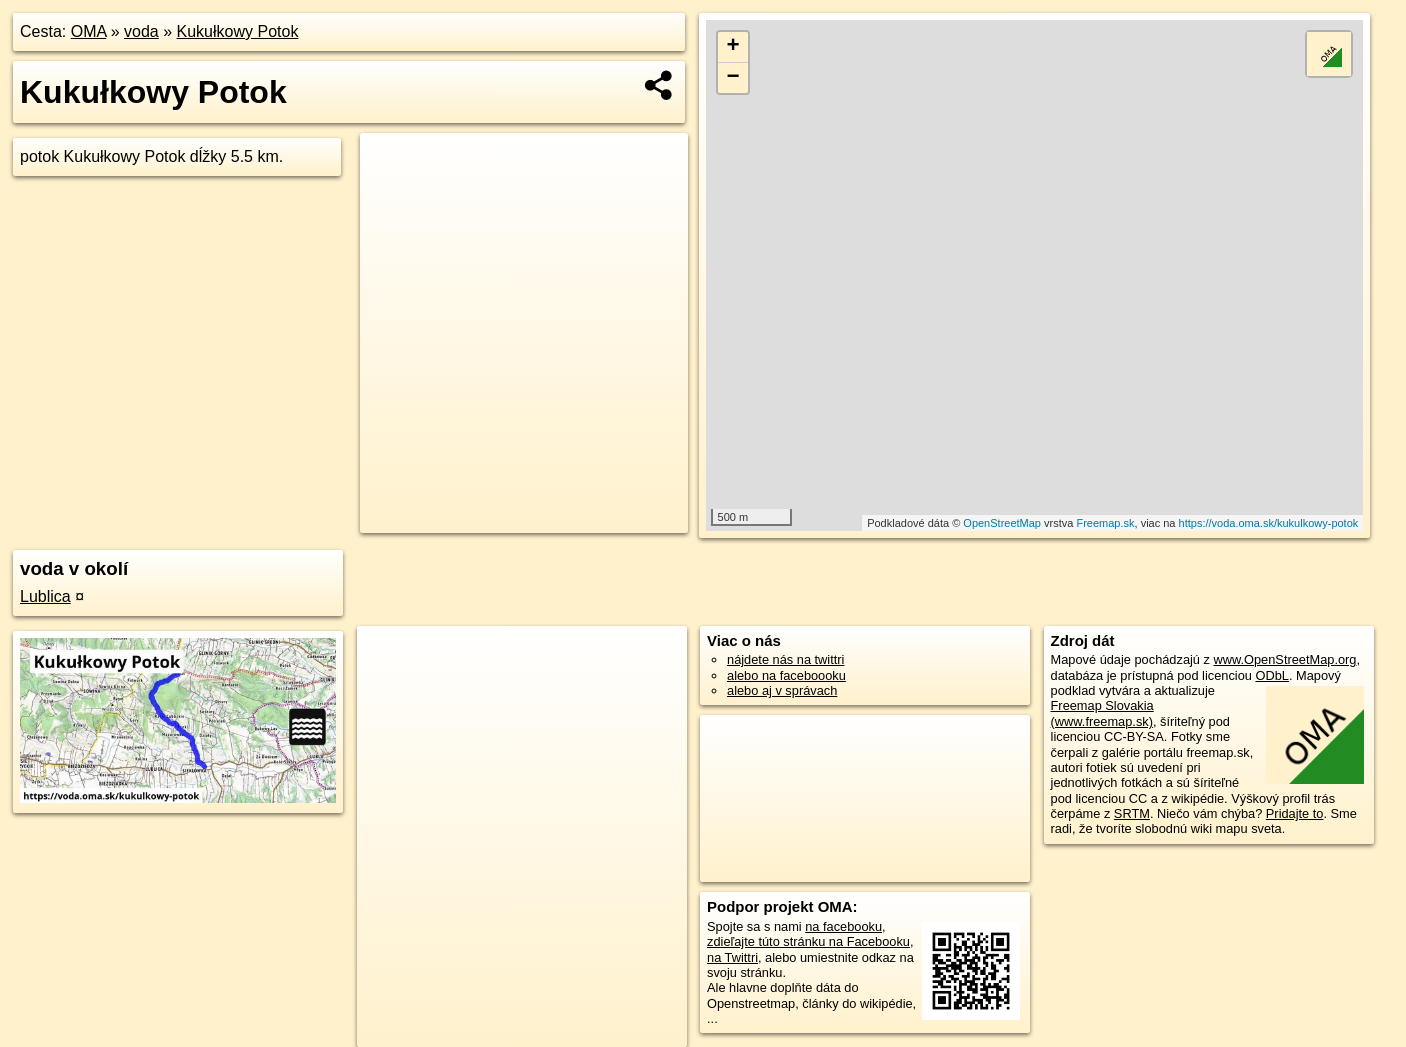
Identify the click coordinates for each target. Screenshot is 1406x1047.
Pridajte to (1295, 813)
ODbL (1271, 675)
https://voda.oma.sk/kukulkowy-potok (1269, 523)
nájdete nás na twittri (785, 659)
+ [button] (732, 47)
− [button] (732, 78)
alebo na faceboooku (786, 675)
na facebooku (843, 926)
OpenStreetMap (1002, 523)
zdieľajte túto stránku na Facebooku (808, 941)
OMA (89, 31)
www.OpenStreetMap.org (1284, 659)
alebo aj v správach (782, 690)
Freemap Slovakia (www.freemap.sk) (1102, 713)
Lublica (45, 596)
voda (141, 31)
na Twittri (732, 957)
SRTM (1132, 813)
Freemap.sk (1105, 523)
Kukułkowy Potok (238, 31)
